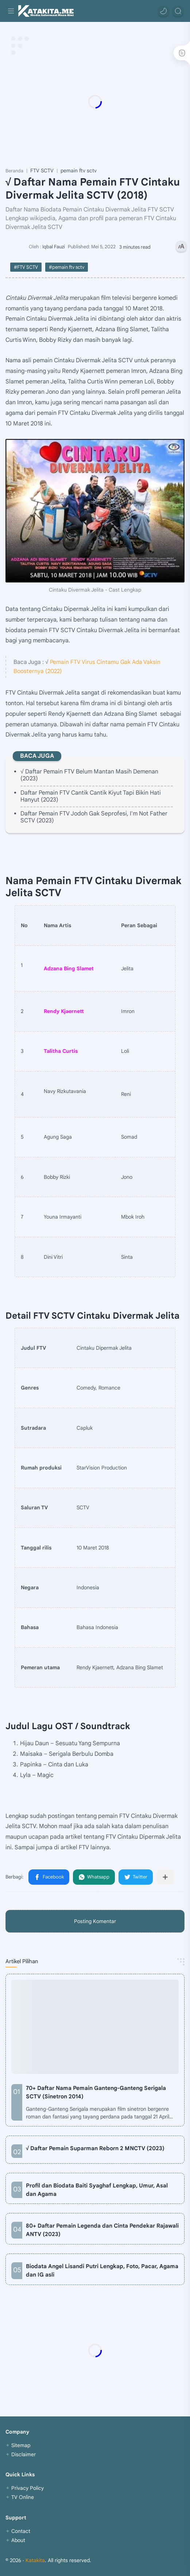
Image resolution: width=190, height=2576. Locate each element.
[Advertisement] (95, 101)
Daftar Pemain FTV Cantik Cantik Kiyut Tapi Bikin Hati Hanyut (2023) (90, 796)
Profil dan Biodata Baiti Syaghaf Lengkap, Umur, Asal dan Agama (97, 2189)
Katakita (35, 2560)
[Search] (177, 10)
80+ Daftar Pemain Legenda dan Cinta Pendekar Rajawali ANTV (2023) (102, 2229)
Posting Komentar (95, 1921)
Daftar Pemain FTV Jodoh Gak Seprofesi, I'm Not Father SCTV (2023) (93, 817)
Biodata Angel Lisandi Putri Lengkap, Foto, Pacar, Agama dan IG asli (102, 2270)
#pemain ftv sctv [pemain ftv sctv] (66, 267)
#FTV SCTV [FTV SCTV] (26, 267)
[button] (163, 10)
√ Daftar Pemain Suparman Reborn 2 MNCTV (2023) (95, 2148)
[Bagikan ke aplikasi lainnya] (165, 1877)
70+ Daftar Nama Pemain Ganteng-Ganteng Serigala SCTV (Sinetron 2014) (96, 2092)
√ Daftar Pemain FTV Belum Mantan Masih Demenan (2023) (89, 775)
